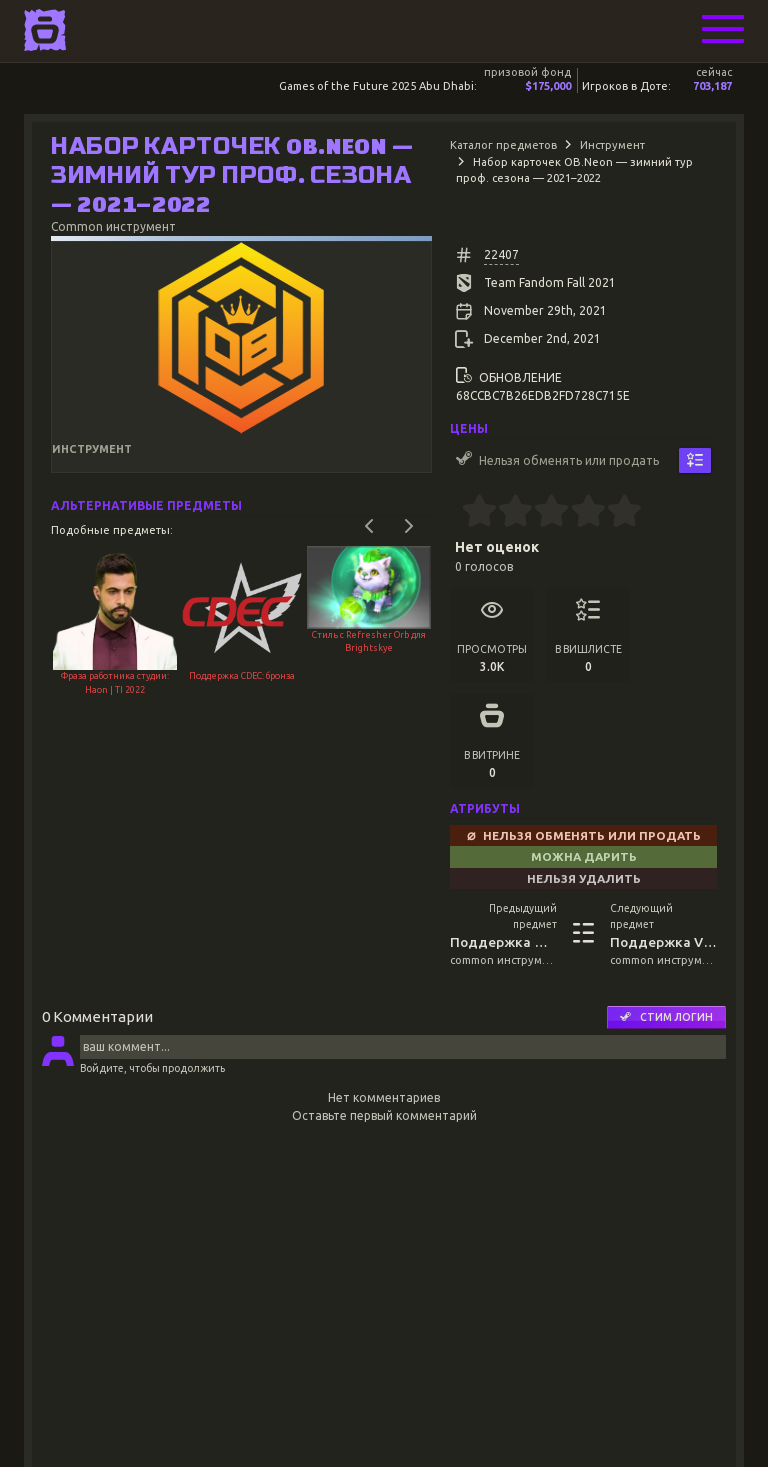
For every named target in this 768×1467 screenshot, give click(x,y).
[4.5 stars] (615, 513)
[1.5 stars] (507, 513)
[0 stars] (455, 513)
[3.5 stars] (579, 513)
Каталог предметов (503, 145)
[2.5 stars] (543, 513)
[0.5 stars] (470, 513)
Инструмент (612, 145)
